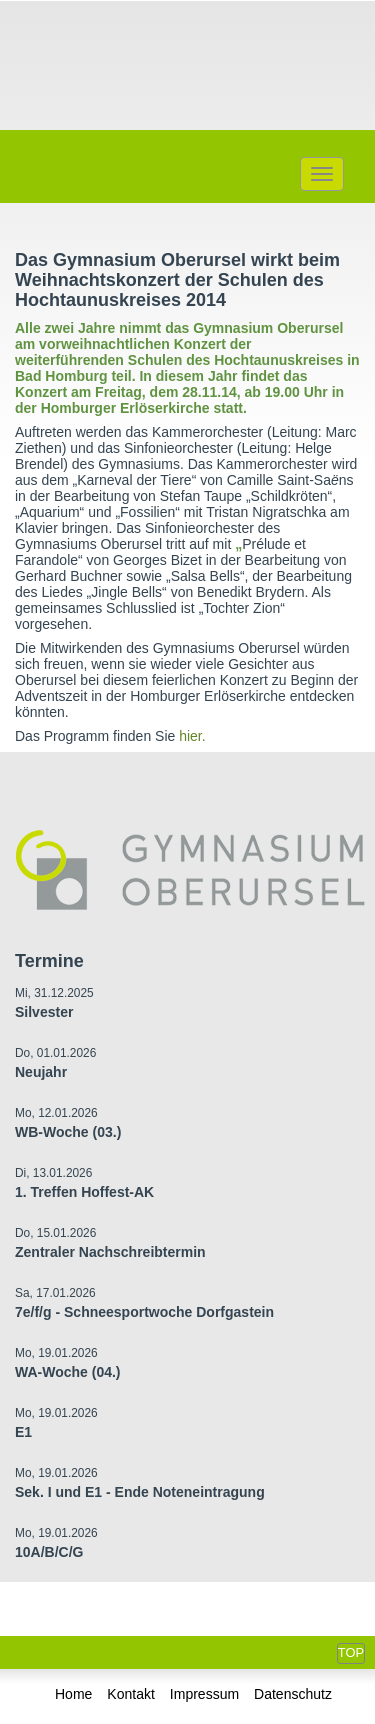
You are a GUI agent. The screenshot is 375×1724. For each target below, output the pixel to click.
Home (73, 1694)
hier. (192, 736)
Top (351, 1652)
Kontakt (130, 1694)
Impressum (204, 1694)
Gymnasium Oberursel (188, 63)
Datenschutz (293, 1694)
